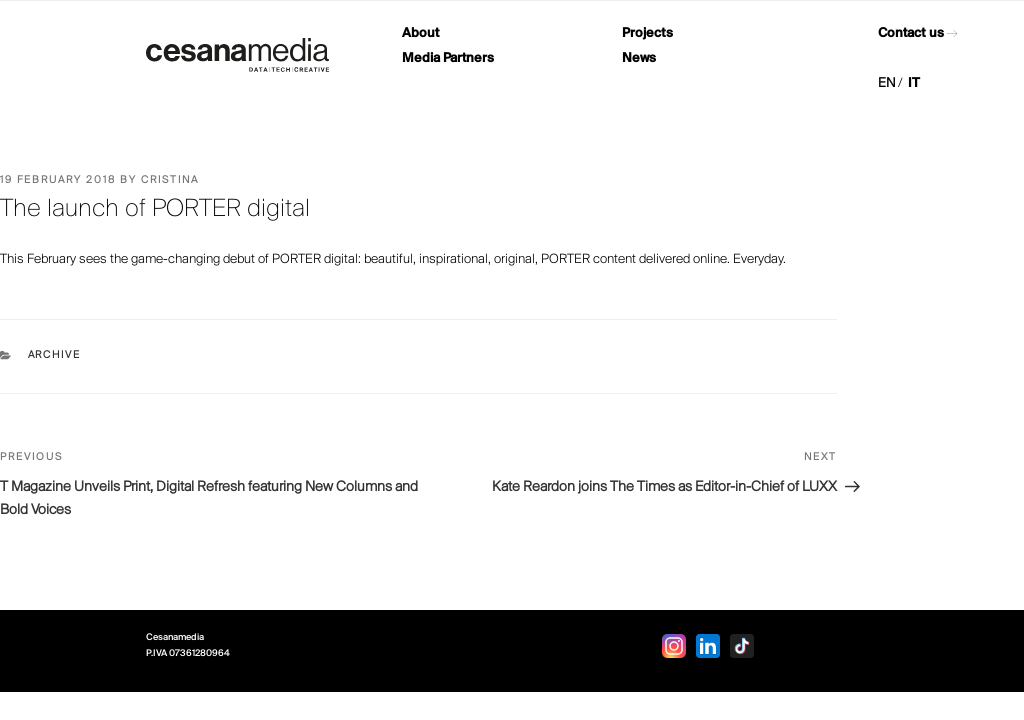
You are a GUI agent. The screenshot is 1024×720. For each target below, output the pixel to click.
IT (914, 83)
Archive (55, 355)
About (420, 33)
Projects (647, 33)
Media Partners (448, 58)
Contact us (911, 33)
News (639, 58)
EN (887, 83)
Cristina (170, 180)
